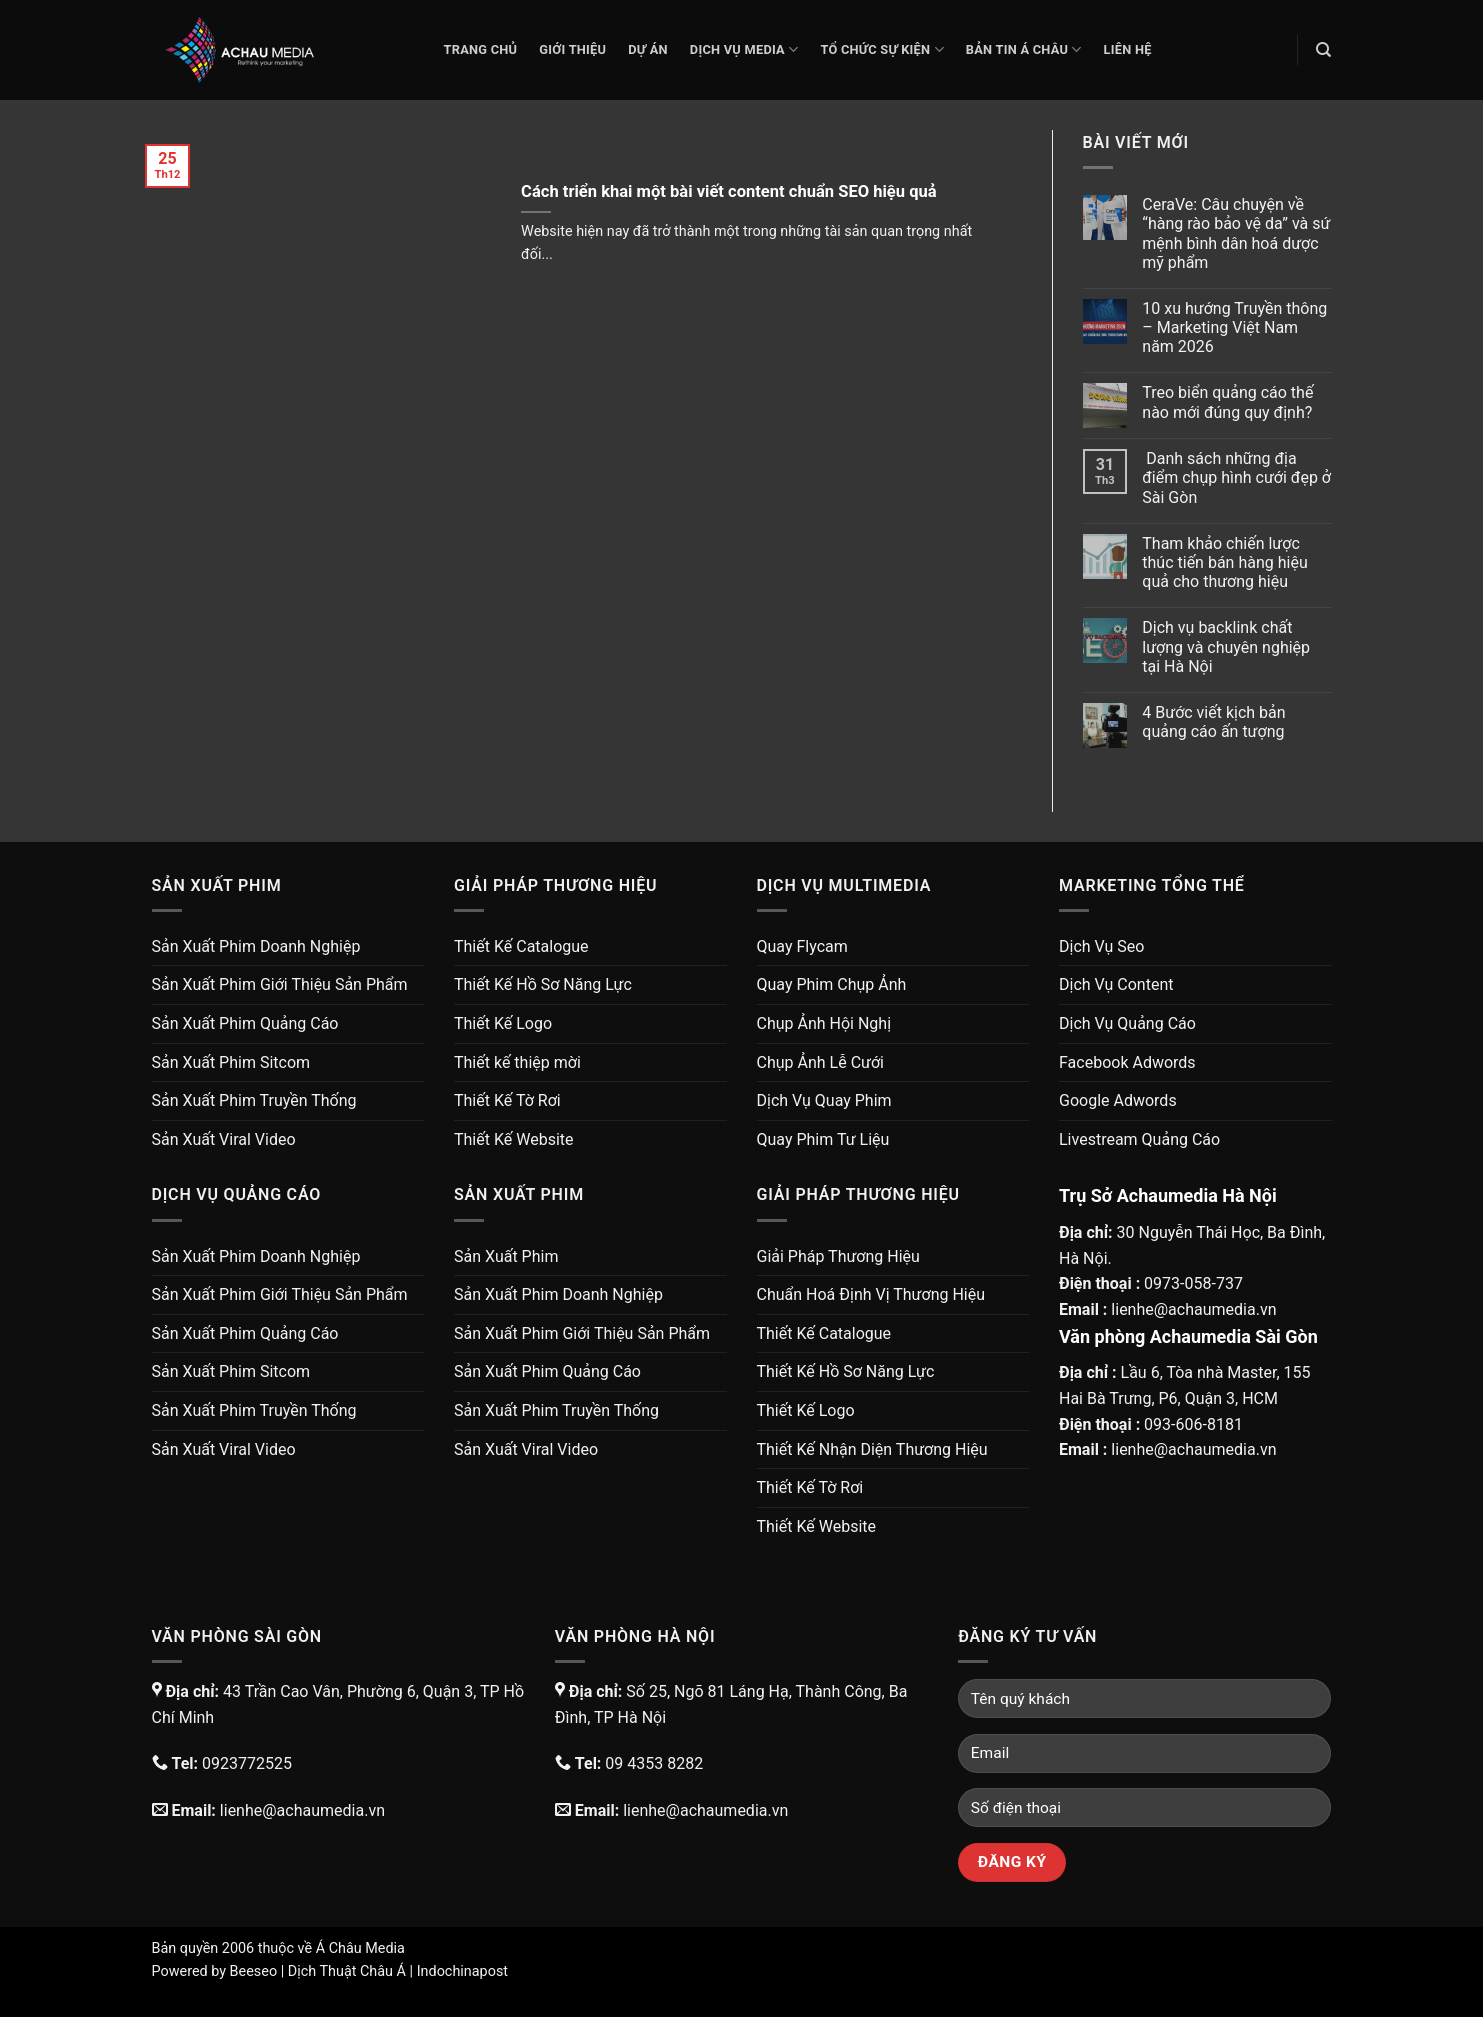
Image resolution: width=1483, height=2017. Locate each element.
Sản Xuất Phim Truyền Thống (254, 1100)
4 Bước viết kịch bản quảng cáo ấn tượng (1213, 722)
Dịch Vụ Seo (1101, 946)
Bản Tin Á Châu (1024, 49)
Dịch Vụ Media (744, 49)
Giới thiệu (572, 49)
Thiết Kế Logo (503, 1023)
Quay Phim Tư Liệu (823, 1139)
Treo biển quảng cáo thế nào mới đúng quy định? (1227, 402)
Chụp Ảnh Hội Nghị (824, 1023)
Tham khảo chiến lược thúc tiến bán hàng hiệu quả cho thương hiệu (1224, 562)
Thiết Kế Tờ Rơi (507, 1100)
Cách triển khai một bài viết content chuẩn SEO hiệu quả (729, 191)
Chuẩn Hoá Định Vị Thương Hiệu (871, 1294)
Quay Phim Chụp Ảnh (832, 984)
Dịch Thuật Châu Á (347, 1971)
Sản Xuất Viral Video (224, 1139)
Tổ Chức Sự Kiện (881, 49)
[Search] (1323, 50)
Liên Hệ (1128, 49)
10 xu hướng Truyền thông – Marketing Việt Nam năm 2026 (1234, 327)
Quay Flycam (802, 946)
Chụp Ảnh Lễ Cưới (820, 1062)
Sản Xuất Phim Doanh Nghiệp (256, 946)
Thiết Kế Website (514, 1139)
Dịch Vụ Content (1116, 984)
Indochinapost (462, 1971)
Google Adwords (1118, 1100)
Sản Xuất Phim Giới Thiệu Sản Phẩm (280, 984)
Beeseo (254, 1971)
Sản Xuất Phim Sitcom (231, 1062)
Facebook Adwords (1127, 1062)
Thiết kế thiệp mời (517, 1062)
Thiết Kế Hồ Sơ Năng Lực (543, 984)
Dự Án (648, 49)
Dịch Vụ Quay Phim (824, 1100)
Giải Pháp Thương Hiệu (838, 1256)
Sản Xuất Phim (506, 1256)
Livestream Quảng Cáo (1139, 1139)
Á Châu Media (360, 1948)
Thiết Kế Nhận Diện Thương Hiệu (872, 1449)
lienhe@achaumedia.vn (1193, 1309)
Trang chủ (481, 49)
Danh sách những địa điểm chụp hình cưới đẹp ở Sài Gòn (1236, 477)
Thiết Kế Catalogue (521, 946)
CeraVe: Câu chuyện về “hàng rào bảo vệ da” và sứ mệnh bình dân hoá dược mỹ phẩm (1236, 233)
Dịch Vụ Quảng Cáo (1127, 1023)
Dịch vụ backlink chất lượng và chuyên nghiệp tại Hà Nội (1226, 646)
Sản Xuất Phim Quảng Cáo (245, 1023)
